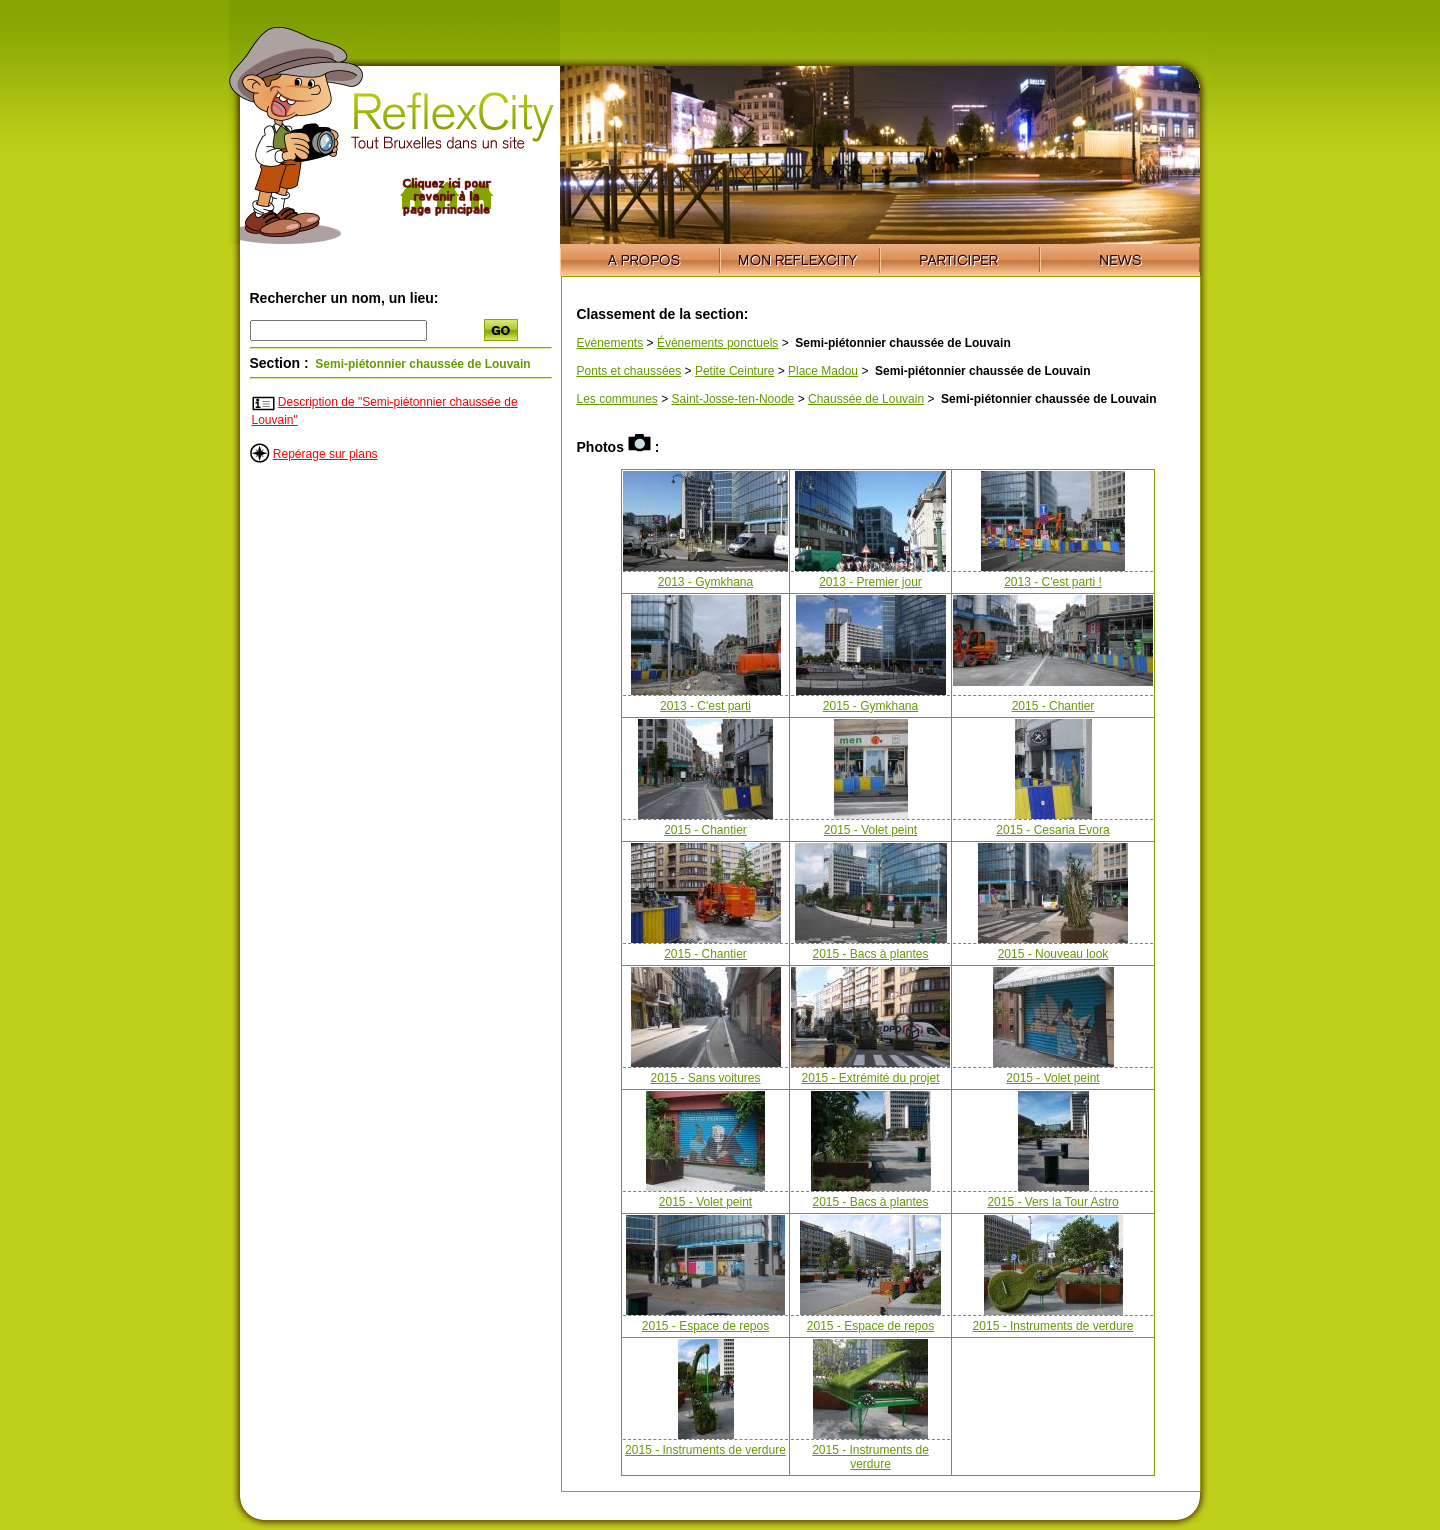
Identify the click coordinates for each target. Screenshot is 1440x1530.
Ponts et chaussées (629, 371)
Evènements (610, 343)
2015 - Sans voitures (705, 1078)
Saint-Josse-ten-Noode (733, 399)
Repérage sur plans (325, 454)
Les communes (617, 399)
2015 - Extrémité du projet (870, 1078)
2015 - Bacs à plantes (870, 954)
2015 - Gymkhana (870, 706)
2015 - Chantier (1053, 706)
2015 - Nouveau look (1053, 954)
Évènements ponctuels (717, 343)
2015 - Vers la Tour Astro (1052, 1202)
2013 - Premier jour (870, 582)
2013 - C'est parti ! (1053, 582)
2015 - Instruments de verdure (1053, 1326)
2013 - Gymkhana (705, 582)
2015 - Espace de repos (705, 1326)
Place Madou (823, 371)
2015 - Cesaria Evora (1052, 830)
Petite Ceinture (734, 371)
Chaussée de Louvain (866, 399)
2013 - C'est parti (705, 706)
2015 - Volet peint (870, 830)
